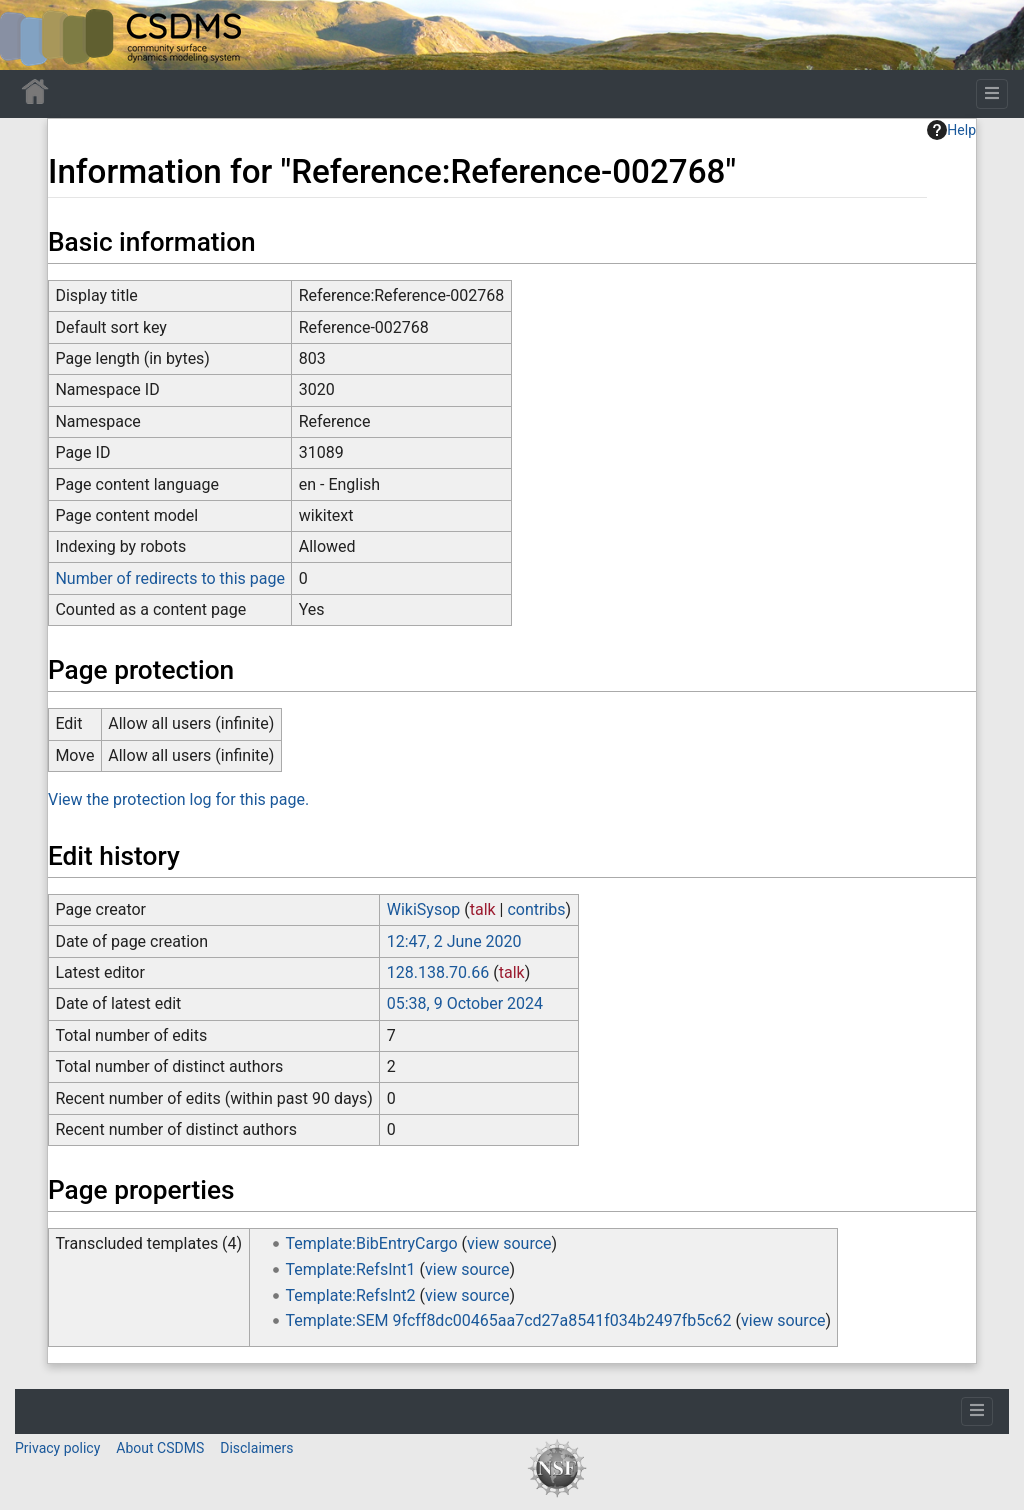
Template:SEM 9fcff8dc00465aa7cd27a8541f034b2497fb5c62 (509, 1320)
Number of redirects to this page (170, 578)
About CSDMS (160, 1448)
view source (509, 1243)
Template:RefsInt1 (351, 1269)
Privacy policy (57, 1448)
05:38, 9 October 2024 (465, 1003)
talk (483, 909)
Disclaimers (256, 1448)
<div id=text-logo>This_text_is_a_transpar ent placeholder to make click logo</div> (32, 35)
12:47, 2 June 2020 (454, 941)
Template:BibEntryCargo (372, 1243)
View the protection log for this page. (178, 799)
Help (951, 130)
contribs (536, 909)
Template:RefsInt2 (351, 1295)
